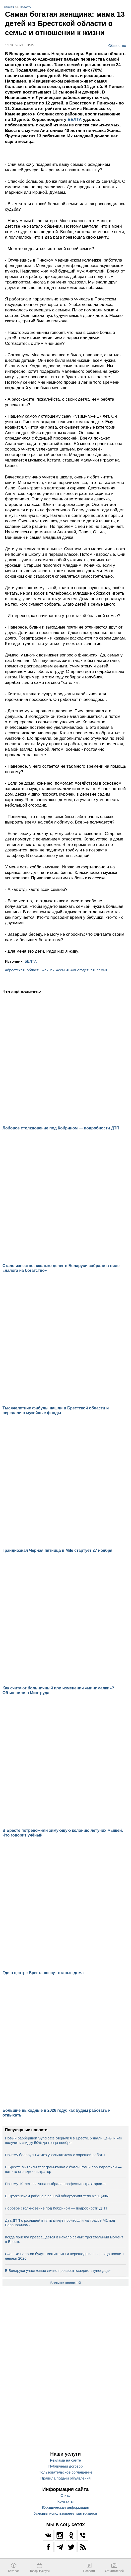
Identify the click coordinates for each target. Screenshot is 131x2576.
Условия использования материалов (65, 2513)
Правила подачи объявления (65, 2478)
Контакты (66, 2501)
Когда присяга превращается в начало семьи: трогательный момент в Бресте (64, 2239)
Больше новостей (65, 2283)
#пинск (48, 970)
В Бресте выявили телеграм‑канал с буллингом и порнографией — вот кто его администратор (63, 2169)
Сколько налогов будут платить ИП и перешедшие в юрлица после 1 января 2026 (64, 2256)
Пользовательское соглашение (65, 2472)
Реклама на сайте (65, 2460)
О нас (65, 2495)
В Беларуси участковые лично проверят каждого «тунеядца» (58, 2270)
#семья (62, 970)
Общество (117, 45)
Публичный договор (65, 2466)
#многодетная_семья (88, 970)
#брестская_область (23, 970)
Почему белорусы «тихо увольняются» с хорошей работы (55, 2155)
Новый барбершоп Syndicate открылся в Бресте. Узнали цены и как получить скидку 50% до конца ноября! (63, 2140)
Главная (8, 7)
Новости (25, 7)
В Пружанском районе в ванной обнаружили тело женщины (57, 2196)
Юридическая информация (65, 2507)
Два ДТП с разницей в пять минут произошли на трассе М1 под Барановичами (60, 2222)
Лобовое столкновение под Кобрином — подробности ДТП (56, 2208)
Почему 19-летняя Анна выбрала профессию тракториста (55, 2184)
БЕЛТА (75, 119)
